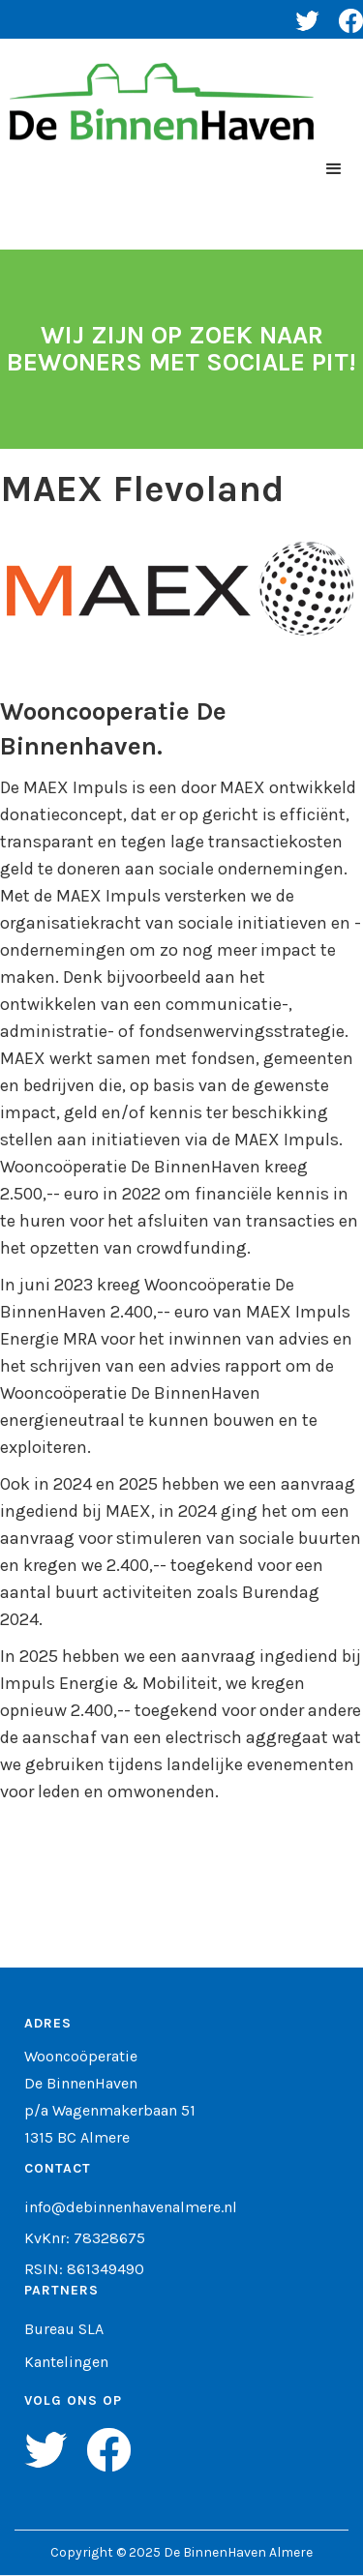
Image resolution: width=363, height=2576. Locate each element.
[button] (334, 169)
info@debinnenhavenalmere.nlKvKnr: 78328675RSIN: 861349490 (130, 2238)
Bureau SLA (64, 2329)
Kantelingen (66, 2362)
